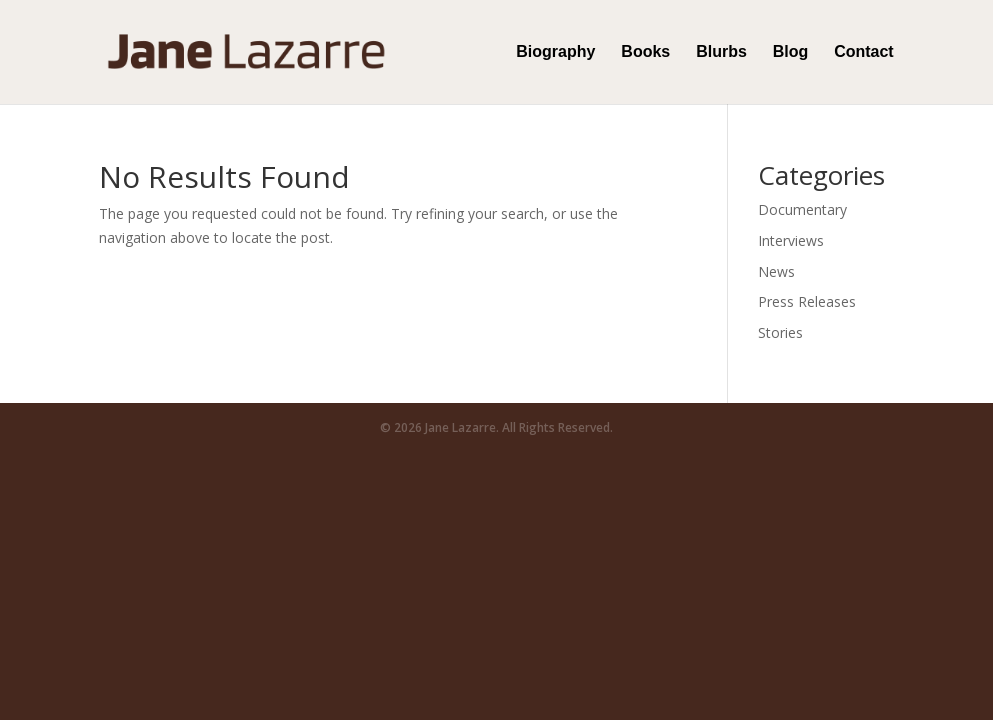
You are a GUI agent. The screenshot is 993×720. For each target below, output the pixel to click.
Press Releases (807, 301)
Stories (780, 332)
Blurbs (721, 52)
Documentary (802, 209)
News (776, 271)
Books (645, 52)
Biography (555, 52)
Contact (864, 52)
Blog (791, 52)
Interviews (791, 240)
